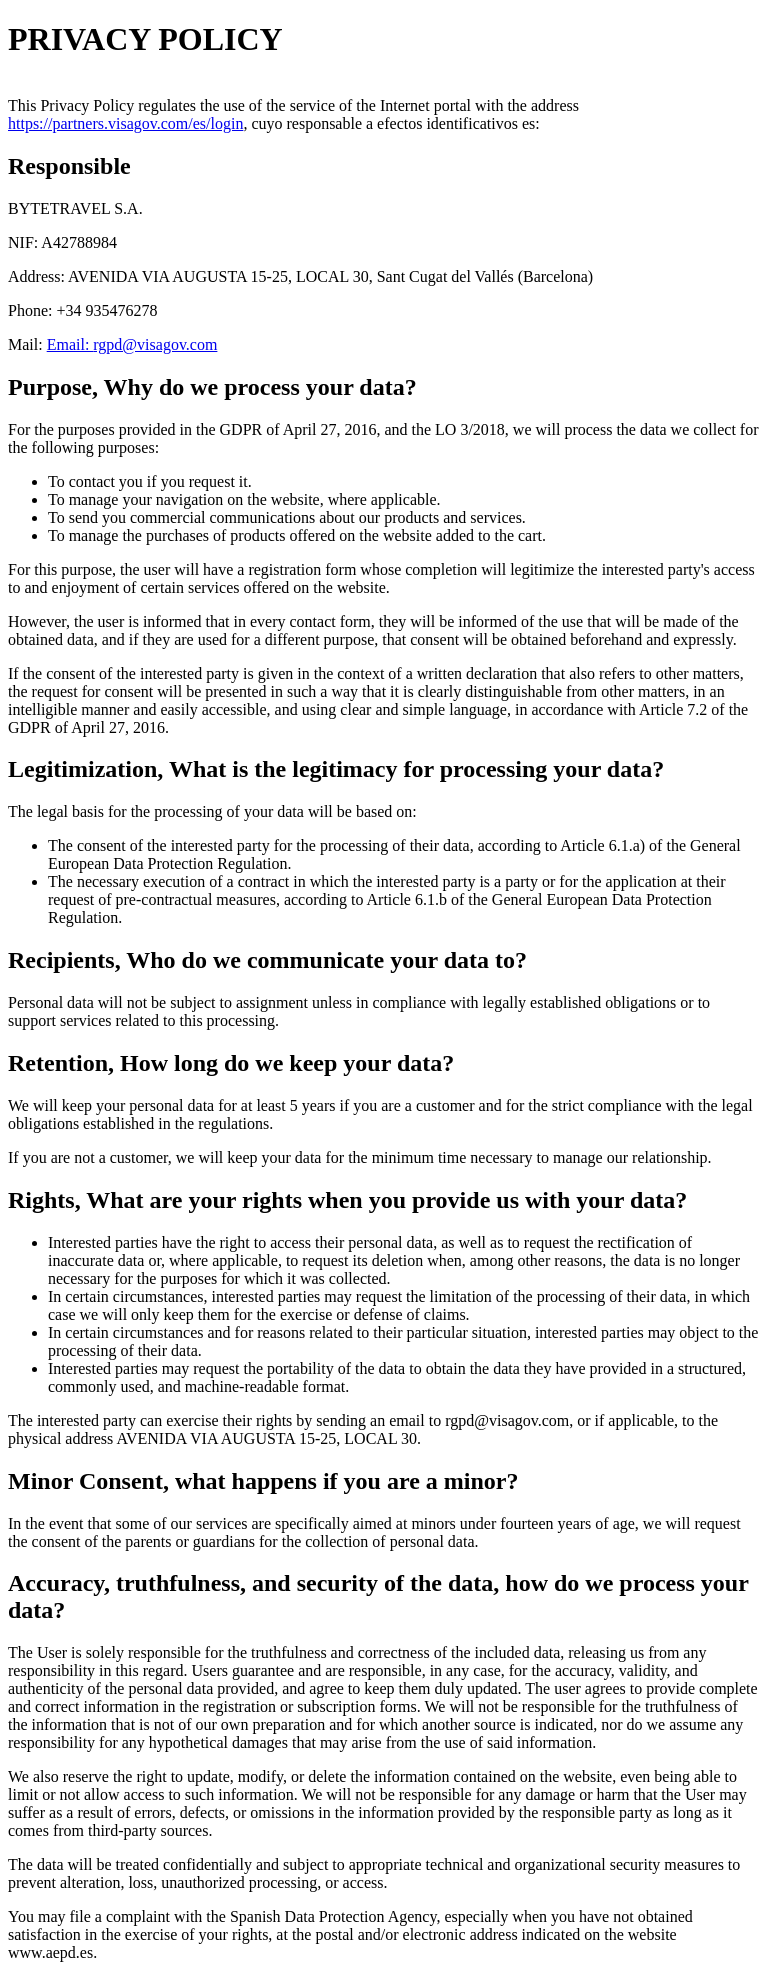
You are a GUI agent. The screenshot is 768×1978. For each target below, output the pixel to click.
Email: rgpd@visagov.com (132, 344)
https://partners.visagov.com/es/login (125, 123)
